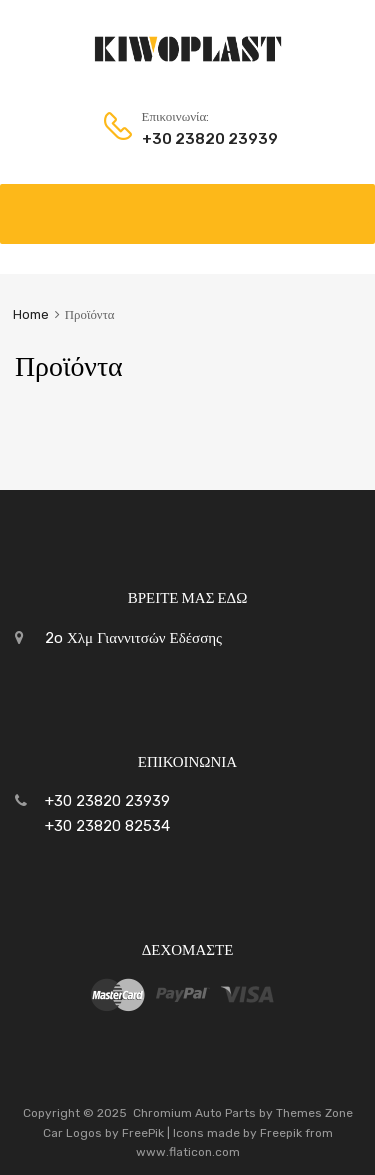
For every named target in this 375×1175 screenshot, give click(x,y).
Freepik (281, 1133)
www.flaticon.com (188, 1152)
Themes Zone (314, 1113)
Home (31, 314)
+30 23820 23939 (191, 139)
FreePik (143, 1133)
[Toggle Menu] (349, 204)
